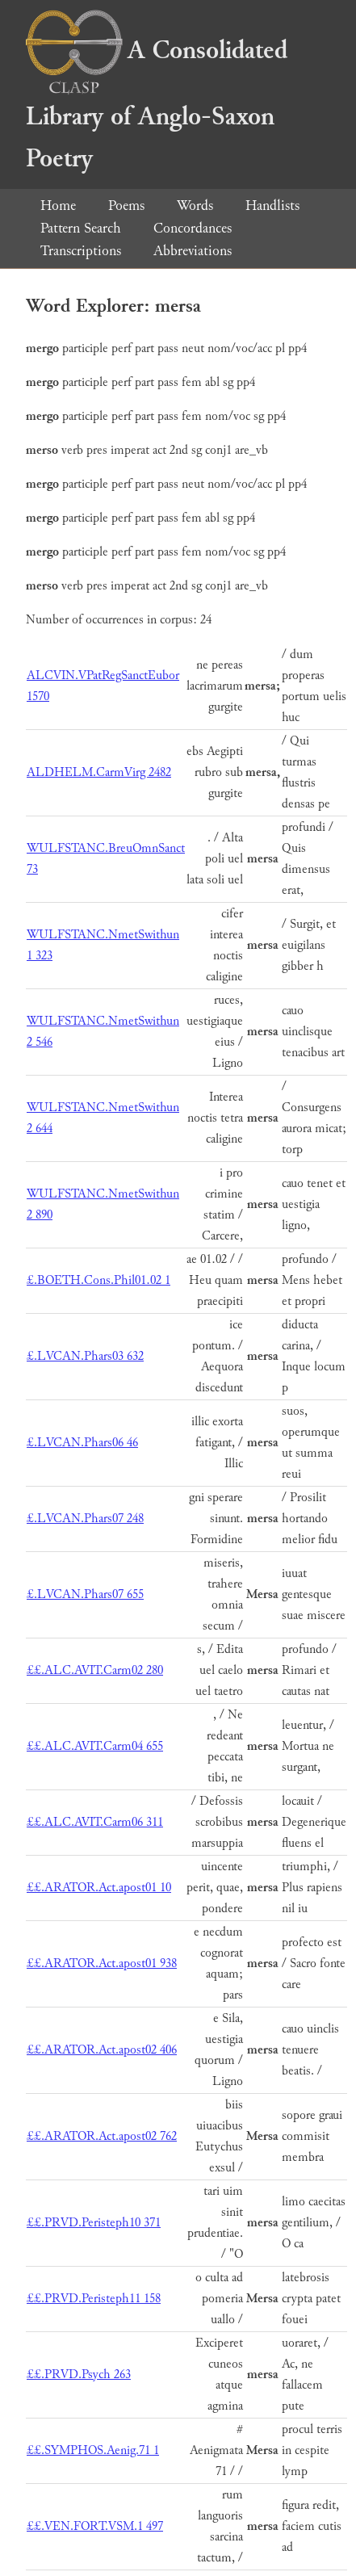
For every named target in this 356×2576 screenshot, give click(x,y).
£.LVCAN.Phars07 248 (85, 1518)
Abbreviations (192, 251)
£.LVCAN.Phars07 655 (85, 1594)
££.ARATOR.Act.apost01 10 (99, 1887)
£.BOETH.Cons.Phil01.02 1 (98, 1280)
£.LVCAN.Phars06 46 (82, 1442)
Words (195, 205)
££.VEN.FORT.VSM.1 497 (95, 2526)
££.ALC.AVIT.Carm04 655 (95, 1746)
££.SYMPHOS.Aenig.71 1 (93, 2450)
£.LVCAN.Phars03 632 (85, 1356)
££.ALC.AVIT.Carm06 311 (95, 1822)
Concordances (192, 228)
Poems (126, 205)
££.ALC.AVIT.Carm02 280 (95, 1670)
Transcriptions (80, 251)
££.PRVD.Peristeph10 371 (94, 2222)
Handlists (272, 205)
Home (58, 205)
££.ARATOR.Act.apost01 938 (102, 1963)
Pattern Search (80, 228)
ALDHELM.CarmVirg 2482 (99, 772)
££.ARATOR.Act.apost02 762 (102, 2136)
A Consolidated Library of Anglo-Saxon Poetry (156, 104)
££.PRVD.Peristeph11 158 (94, 2298)
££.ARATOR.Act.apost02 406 (102, 2050)
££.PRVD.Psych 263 (79, 2374)
